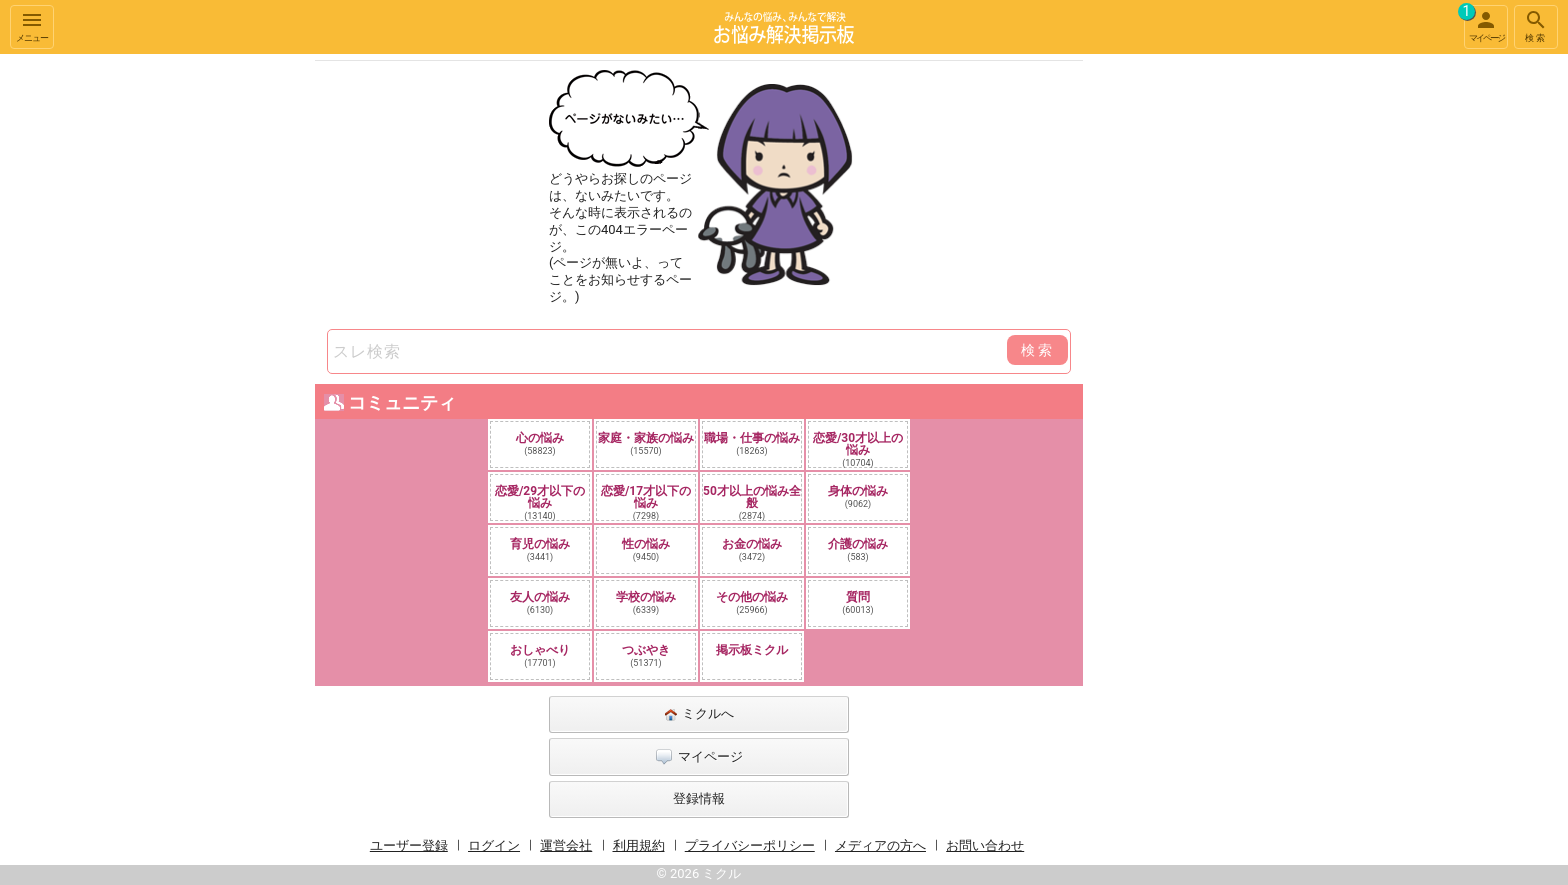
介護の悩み (858, 549)
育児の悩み (540, 549)
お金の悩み (752, 549)
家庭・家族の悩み (646, 443)
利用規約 (639, 845)
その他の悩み (752, 602)
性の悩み (646, 549)
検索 (1536, 25)
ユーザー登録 (409, 845)
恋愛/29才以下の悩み (540, 502)
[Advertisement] (1224, 354)
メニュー (32, 25)
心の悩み (540, 443)
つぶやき (646, 655)
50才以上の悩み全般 (752, 502)
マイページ (1484, 24)
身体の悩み (858, 496)
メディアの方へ (880, 845)
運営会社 (566, 845)
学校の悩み (646, 602)
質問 (858, 602)
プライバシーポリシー (750, 845)
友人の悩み (540, 602)
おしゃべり (540, 655)
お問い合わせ (985, 845)
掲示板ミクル (752, 650)
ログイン (494, 845)
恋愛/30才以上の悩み (858, 449)
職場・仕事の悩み (752, 443)
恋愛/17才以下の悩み (646, 502)
